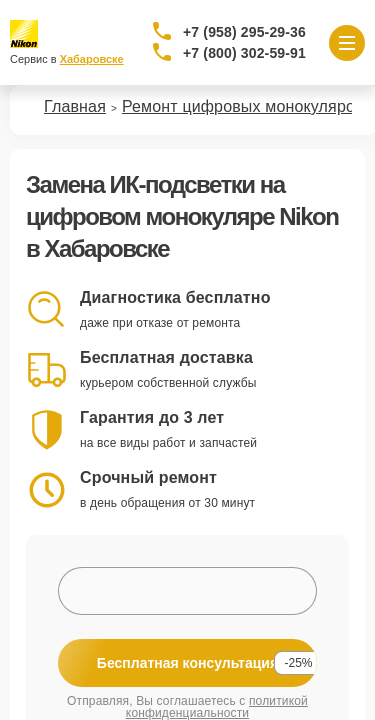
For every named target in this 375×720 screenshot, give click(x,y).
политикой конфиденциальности (217, 707)
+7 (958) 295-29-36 (244, 32)
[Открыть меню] (347, 43)
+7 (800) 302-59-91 (244, 53)
